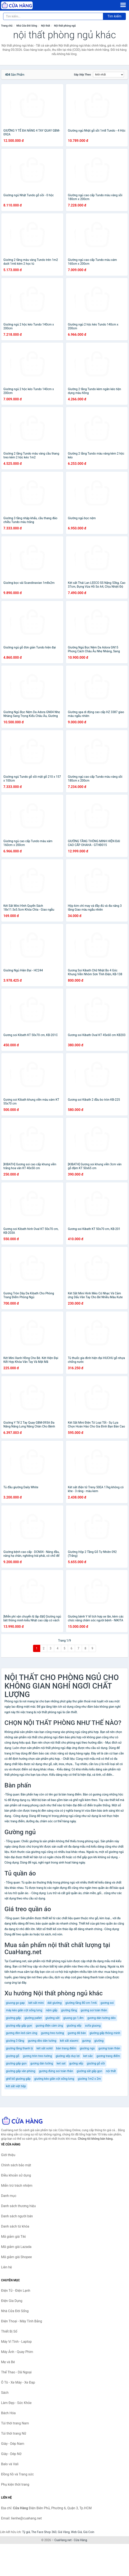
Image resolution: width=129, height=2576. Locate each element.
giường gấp (13, 2018)
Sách (4, 2393)
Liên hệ (6, 2267)
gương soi (107, 2003)
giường (99, 2040)
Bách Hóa (8, 2413)
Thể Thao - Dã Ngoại (16, 2372)
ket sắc (88, 2056)
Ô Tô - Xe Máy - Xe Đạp (18, 2382)
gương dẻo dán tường (42, 2040)
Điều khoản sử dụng (16, 2175)
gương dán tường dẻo (101, 2018)
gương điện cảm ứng (49, 2025)
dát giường (54, 2003)
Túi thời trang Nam (15, 2423)
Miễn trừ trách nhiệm (16, 2186)
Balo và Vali (9, 2464)
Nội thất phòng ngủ (65, 25)
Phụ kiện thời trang (15, 2484)
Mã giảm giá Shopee (16, 2257)
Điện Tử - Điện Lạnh (15, 2291)
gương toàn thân (109, 2048)
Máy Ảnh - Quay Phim (17, 2352)
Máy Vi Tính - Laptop (16, 2342)
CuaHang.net (63, 2540)
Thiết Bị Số (9, 2331)
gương (86, 2040)
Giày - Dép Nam (12, 2444)
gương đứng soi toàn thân (56, 2071)
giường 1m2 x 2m (89, 2078)
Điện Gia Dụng (11, 2301)
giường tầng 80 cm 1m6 (81, 2003)
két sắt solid (45, 2048)
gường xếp (76, 2063)
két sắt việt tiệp (16, 2086)
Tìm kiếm (114, 16)
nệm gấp (51, 2010)
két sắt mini (36, 2003)
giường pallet (33, 2018)
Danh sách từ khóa (15, 2226)
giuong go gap (15, 2003)
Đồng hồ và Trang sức (17, 2474)
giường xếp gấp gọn (19, 2025)
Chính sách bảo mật (16, 2165)
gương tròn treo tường (37, 2056)
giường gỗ (12, 2056)
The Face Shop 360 (43, 2532)
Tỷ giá (26, 2532)
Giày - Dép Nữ (11, 2454)
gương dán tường (41, 2063)
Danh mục (8, 2196)
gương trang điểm (108, 2056)
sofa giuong (93, 2025)
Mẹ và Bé (8, 2362)
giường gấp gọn (16, 2063)
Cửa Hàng (80, 2540)
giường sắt (53, 2018)
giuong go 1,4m (73, 2018)
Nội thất (45, 25)
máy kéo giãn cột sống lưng (24, 2010)
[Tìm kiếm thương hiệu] (53, 16)
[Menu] (123, 5)
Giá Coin (88, 2532)
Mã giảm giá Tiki (13, 2237)
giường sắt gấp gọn (89, 2071)
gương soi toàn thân (94, 2010)
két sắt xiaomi (69, 2040)
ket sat (61, 2063)
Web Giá (76, 2532)
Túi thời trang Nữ (13, 2433)
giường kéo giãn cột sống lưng (54, 2078)
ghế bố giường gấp (18, 2078)
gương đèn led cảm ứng (21, 2033)
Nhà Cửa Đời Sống (26, 25)
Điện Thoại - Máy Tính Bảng (21, 2321)
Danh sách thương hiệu (18, 2206)
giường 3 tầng (15, 2040)
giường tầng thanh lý (19, 2048)
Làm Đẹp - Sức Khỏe (16, 2403)
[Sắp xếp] (108, 74)
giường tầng (69, 2010)
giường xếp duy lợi (68, 2056)
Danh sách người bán (17, 2216)
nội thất (111, 2071)
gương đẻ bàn (77, 2033)
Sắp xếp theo (82, 74)
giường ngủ (87, 2048)
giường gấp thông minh (105, 2033)
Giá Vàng (64, 2532)
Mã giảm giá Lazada (16, 2247)
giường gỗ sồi (96, 2063)
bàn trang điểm (66, 2048)
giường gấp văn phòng (20, 2071)
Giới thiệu (8, 2155)
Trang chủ (6, 25)
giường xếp (74, 2025)
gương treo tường (52, 2033)
